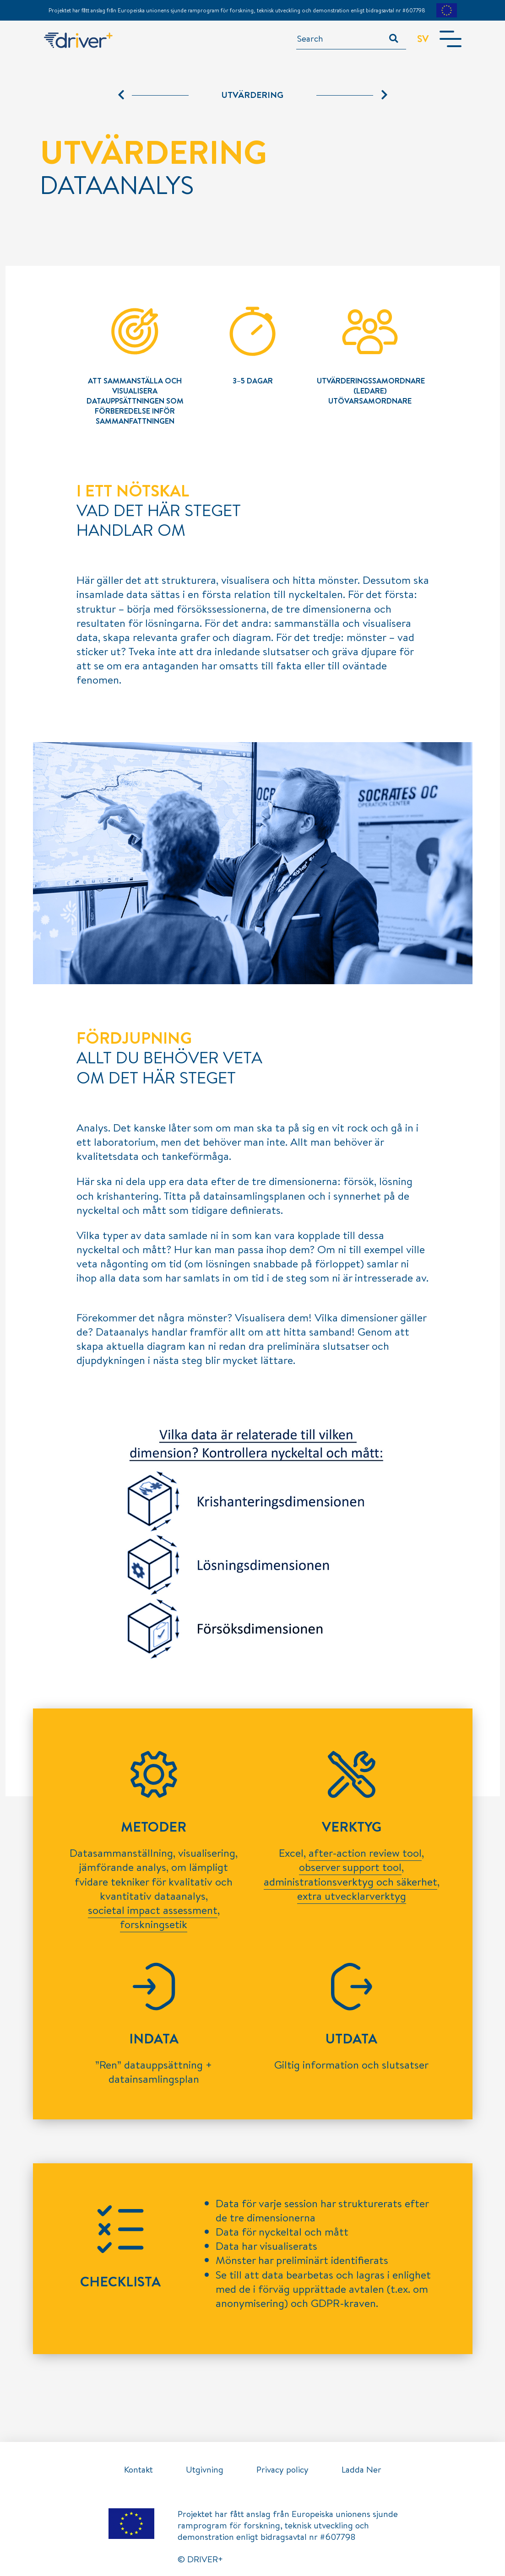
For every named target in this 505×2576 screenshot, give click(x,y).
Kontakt (138, 2469)
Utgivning (204, 2469)
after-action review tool (365, 1852)
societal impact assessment (152, 1910)
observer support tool (350, 1867)
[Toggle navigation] (451, 39)
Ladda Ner (361, 2469)
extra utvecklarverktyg (351, 1895)
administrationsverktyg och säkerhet (350, 1881)
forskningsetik (153, 1924)
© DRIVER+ (200, 2559)
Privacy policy (282, 2469)
